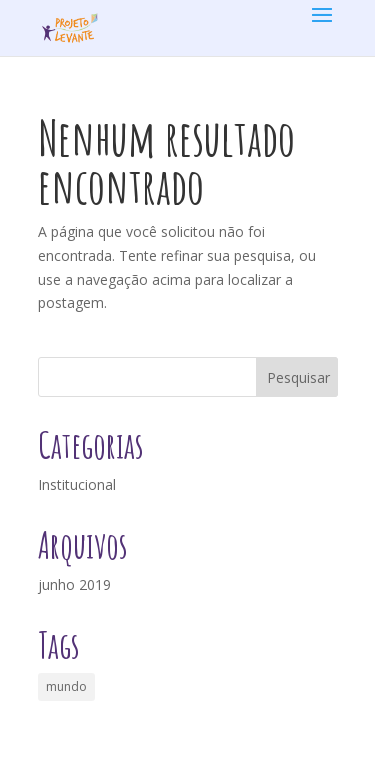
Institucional (77, 484)
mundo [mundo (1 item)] (66, 686)
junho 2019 (74, 584)
